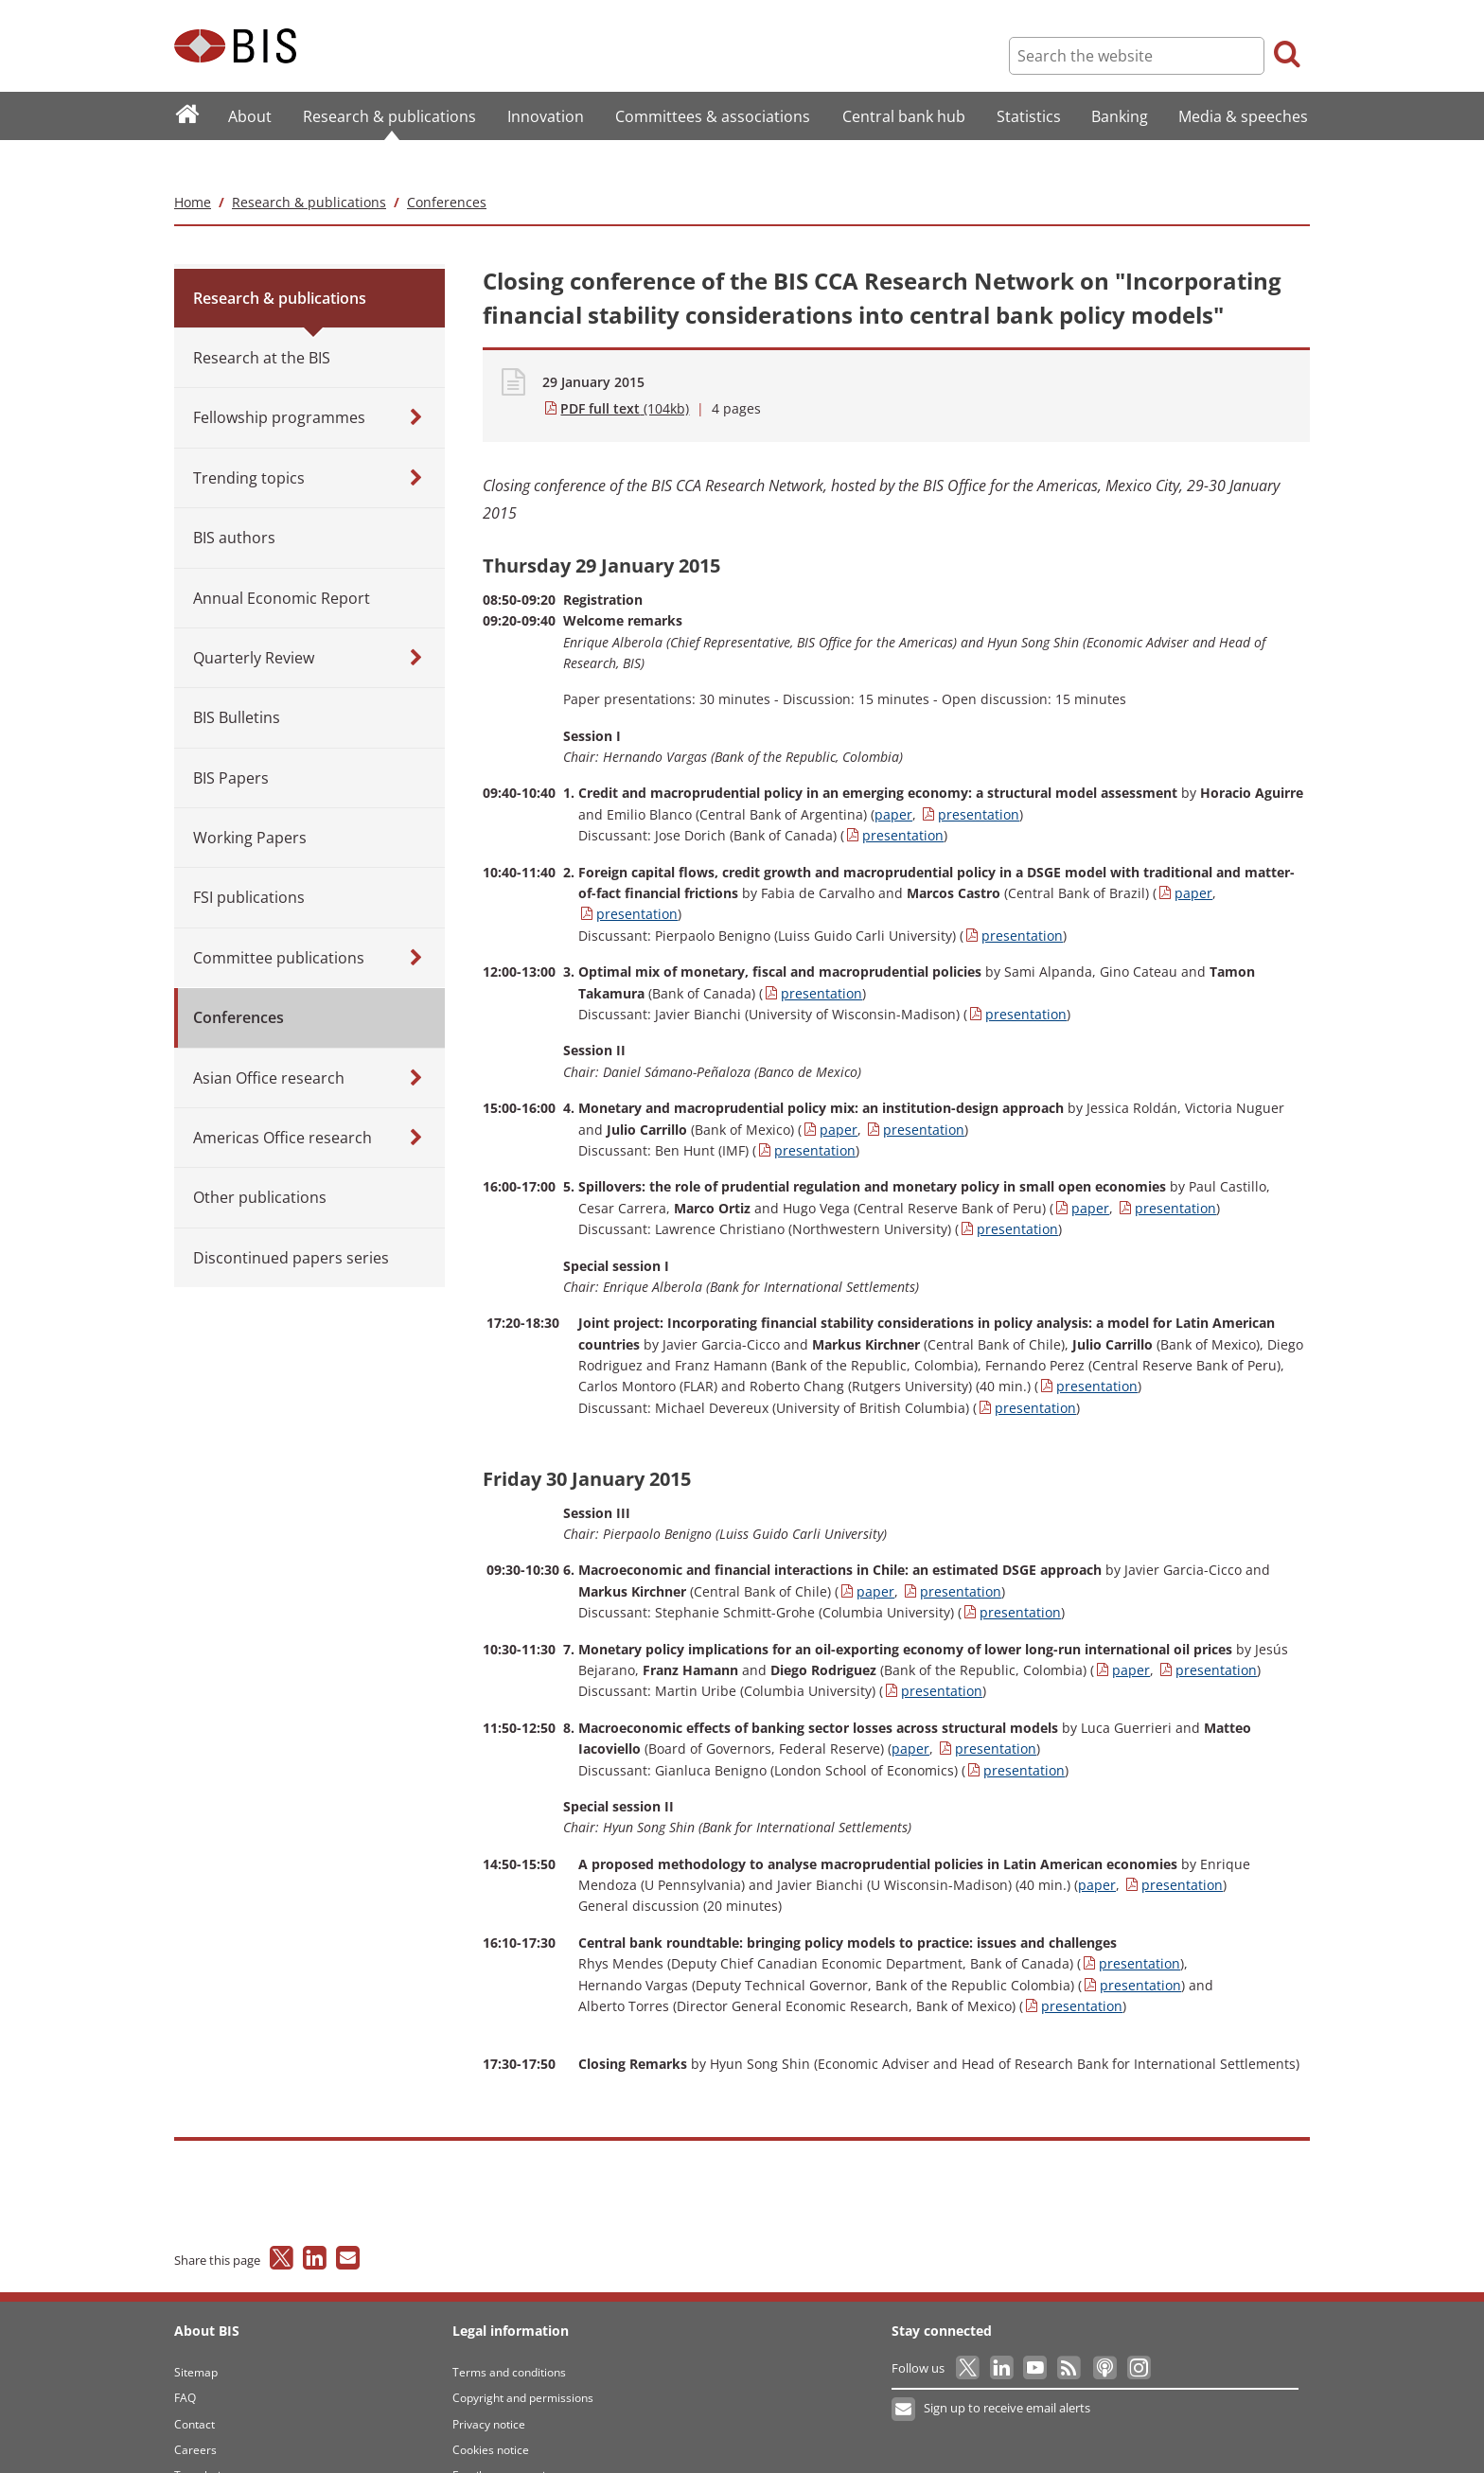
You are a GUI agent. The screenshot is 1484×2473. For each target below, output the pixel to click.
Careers (195, 2412)
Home (192, 164)
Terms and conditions (509, 2334)
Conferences (446, 164)
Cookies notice (490, 2412)
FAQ (185, 2360)
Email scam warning (505, 2438)
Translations (206, 2438)
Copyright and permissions (522, 2360)
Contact (194, 2386)
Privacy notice (488, 2386)
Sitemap (196, 2334)
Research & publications (309, 164)
